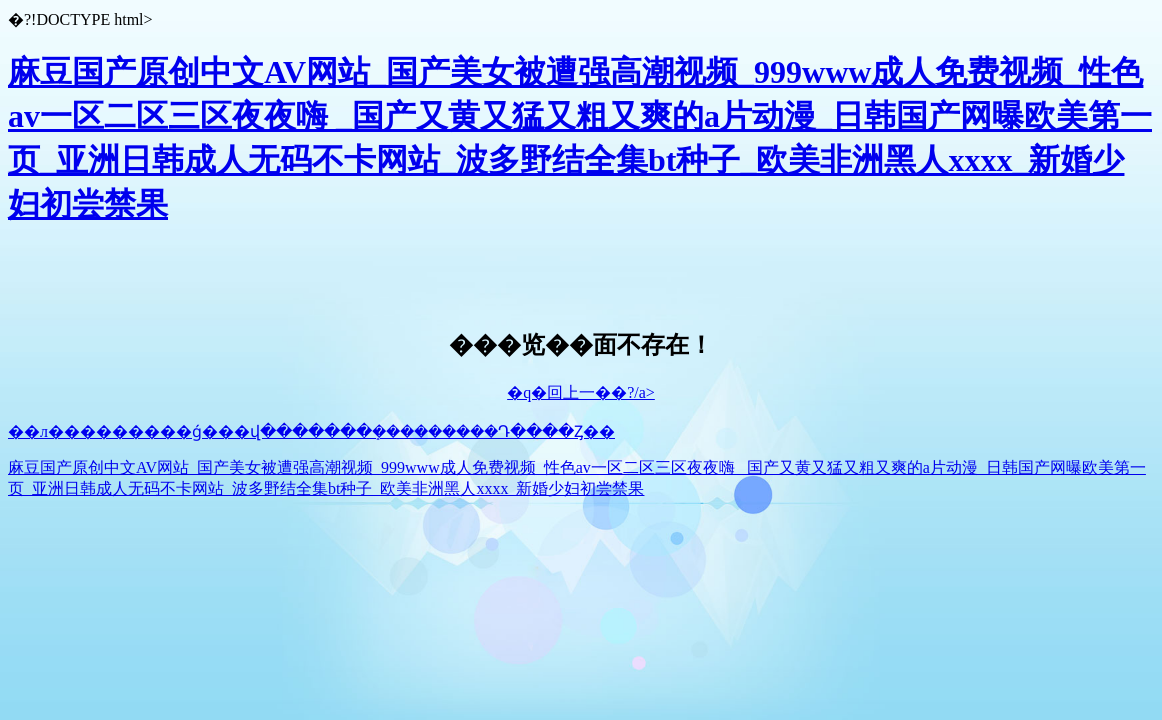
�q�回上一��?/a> (581, 392)
